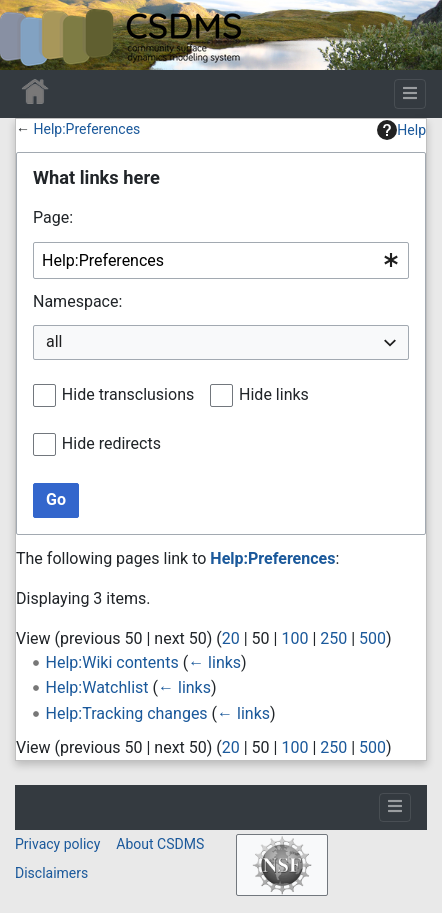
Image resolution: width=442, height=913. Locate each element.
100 (294, 638)
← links (214, 662)
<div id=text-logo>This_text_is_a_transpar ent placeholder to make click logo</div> (32, 35)
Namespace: (77, 301)
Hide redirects (111, 443)
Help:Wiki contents (112, 662)
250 (333, 638)
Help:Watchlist (97, 687)
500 (372, 638)
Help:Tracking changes (127, 713)
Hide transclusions (128, 394)
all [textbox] (54, 341)
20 (231, 638)
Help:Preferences (86, 129)
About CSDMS (160, 844)
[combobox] (221, 260)
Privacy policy (57, 844)
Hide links (274, 394)
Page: (53, 217)
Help (401, 130)
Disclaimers (51, 873)
